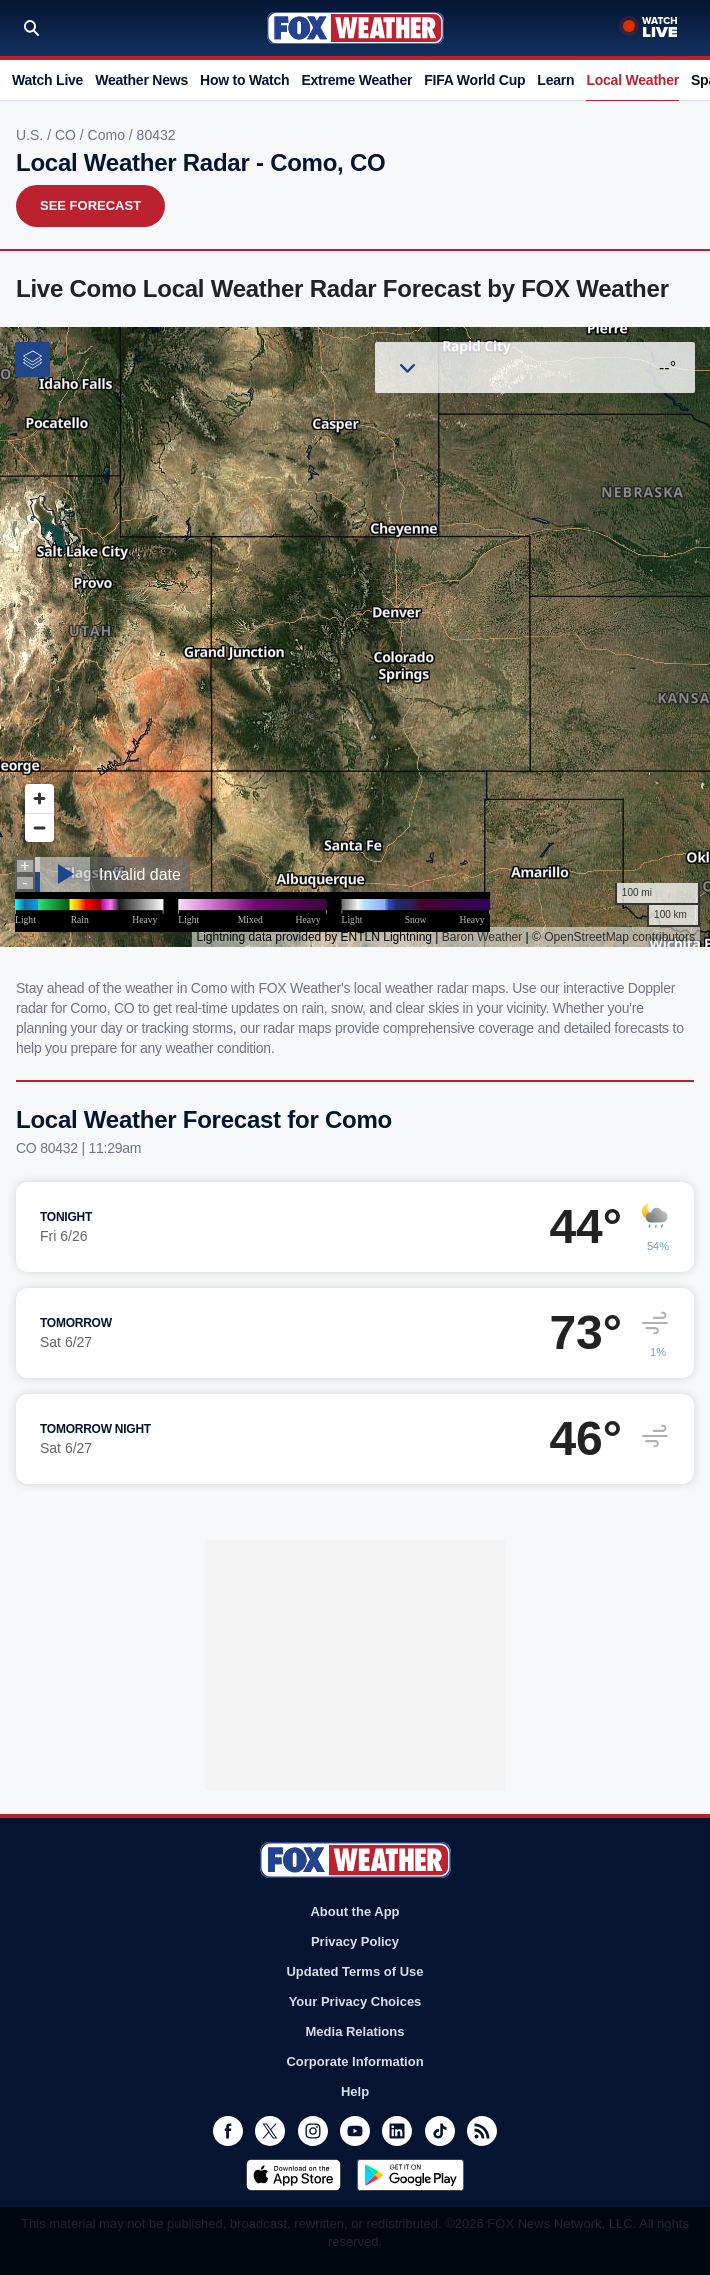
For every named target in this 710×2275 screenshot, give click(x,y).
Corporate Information (354, 2061)
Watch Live (47, 80)
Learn (555, 80)
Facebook (228, 2131)
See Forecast (90, 205)
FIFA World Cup (474, 80)
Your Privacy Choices (355, 2001)
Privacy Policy (355, 1941)
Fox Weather (355, 28)
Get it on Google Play (410, 2175)
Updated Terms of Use (354, 1971)
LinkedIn (397, 2131)
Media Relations (355, 2031)
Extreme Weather (356, 80)
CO (67, 135)
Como (108, 135)
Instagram (313, 2131)
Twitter (270, 2131)
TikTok (440, 2131)
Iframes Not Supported (355, 637)
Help (355, 2091)
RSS (482, 2131)
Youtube (355, 2131)
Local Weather (632, 80)
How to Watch (244, 80)
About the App (354, 1911)
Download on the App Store (293, 2175)
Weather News (141, 80)
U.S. (31, 135)
